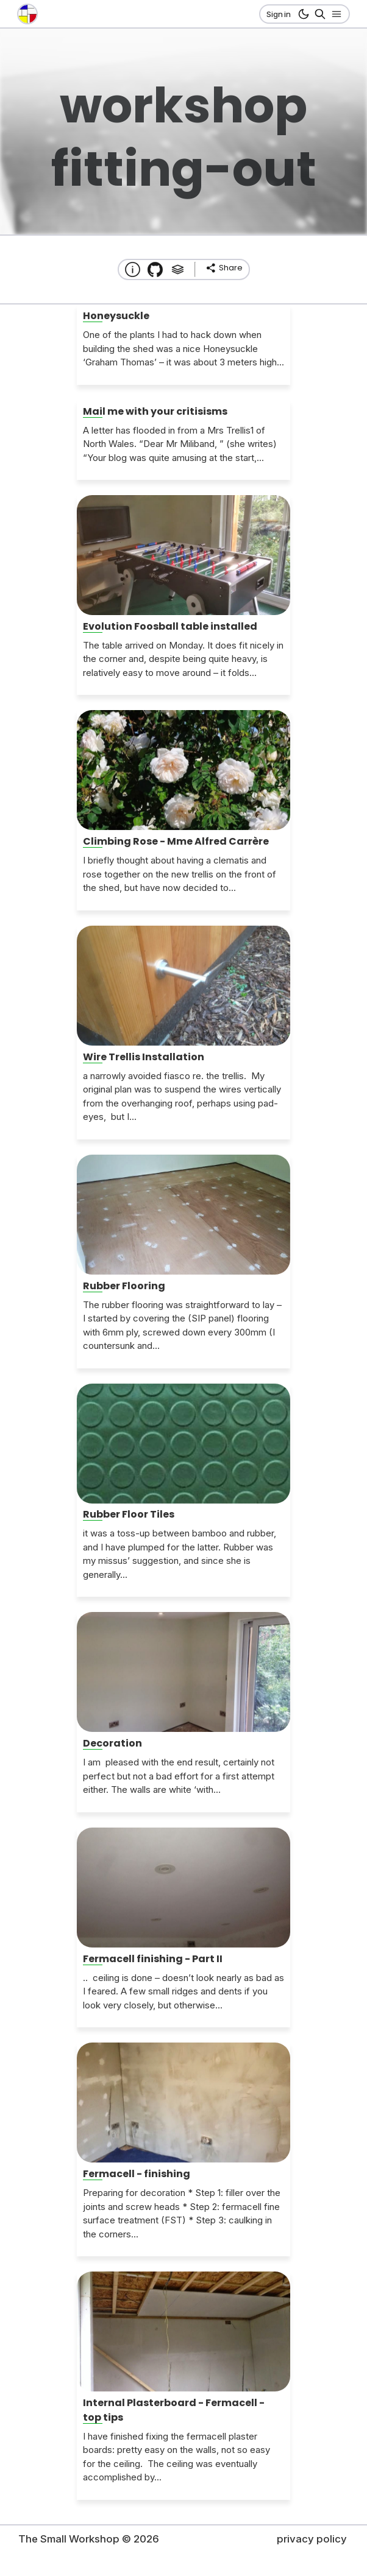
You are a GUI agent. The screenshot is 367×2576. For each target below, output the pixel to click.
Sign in (278, 14)
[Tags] (177, 269)
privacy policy (312, 2539)
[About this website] (132, 269)
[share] (224, 268)
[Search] (318, 14)
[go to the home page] (27, 14)
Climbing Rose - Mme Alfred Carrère (176, 841)
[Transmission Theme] (155, 269)
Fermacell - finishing (136, 2174)
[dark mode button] (301, 14)
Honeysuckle (116, 316)
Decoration (112, 1743)
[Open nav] (334, 14)
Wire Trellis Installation (143, 1057)
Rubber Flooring (124, 1286)
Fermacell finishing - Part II (153, 1959)
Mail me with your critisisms (155, 411)
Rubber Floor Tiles (128, 1514)
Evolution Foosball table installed (170, 626)
